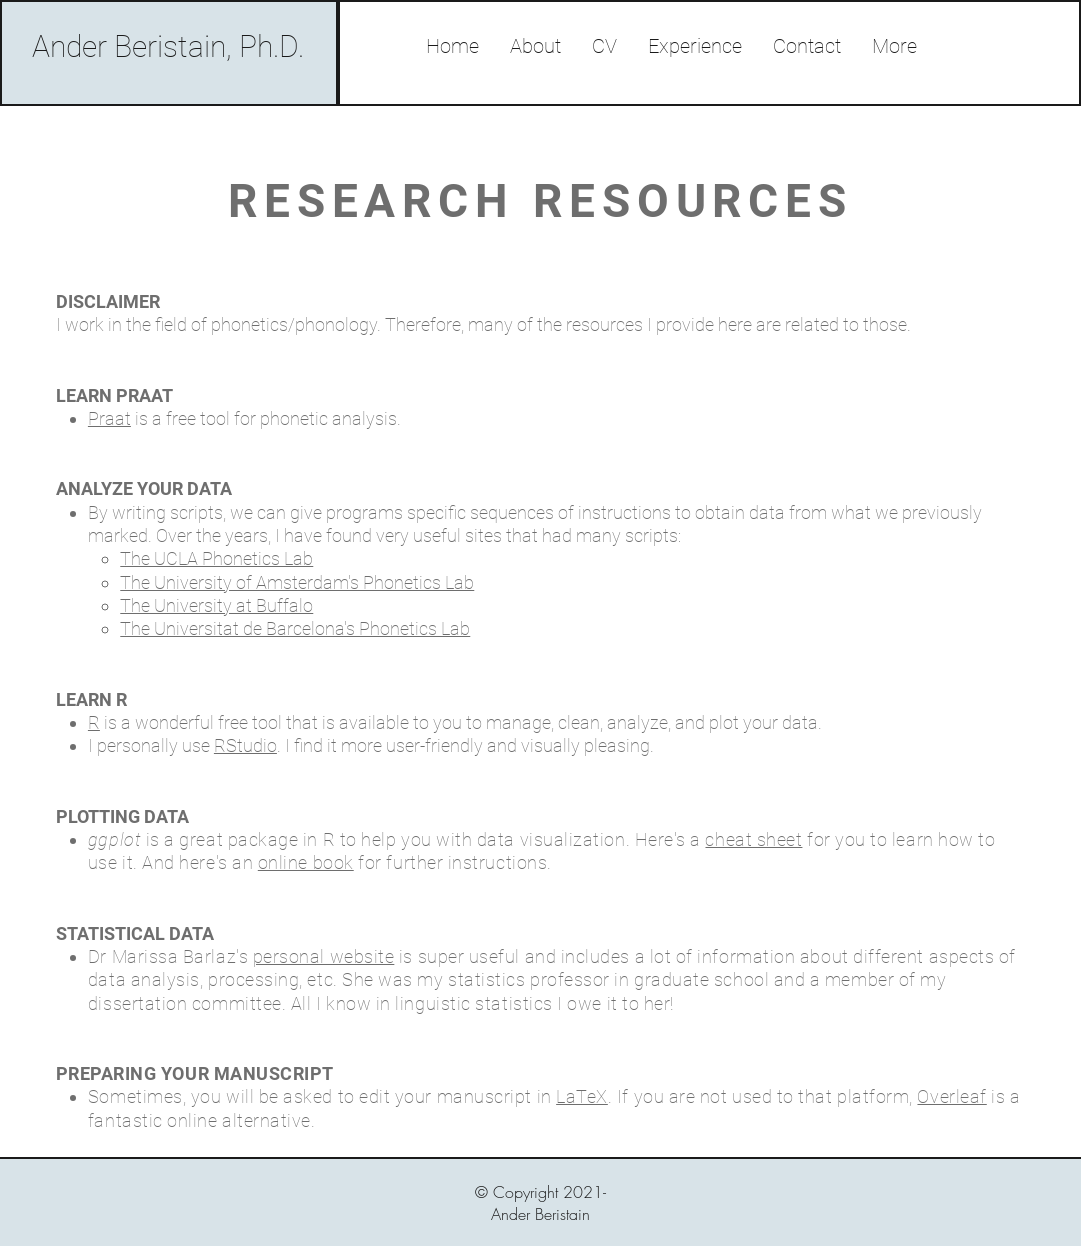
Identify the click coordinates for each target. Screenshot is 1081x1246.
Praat (109, 418)
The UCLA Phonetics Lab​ (216, 558)
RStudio (245, 745)
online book (306, 862)
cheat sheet (753, 839)
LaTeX (582, 1096)
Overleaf (951, 1096)
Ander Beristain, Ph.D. (168, 46)
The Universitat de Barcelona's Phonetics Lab (295, 628)
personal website (324, 956)
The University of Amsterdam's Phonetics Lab (297, 582)
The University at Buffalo (216, 605)
